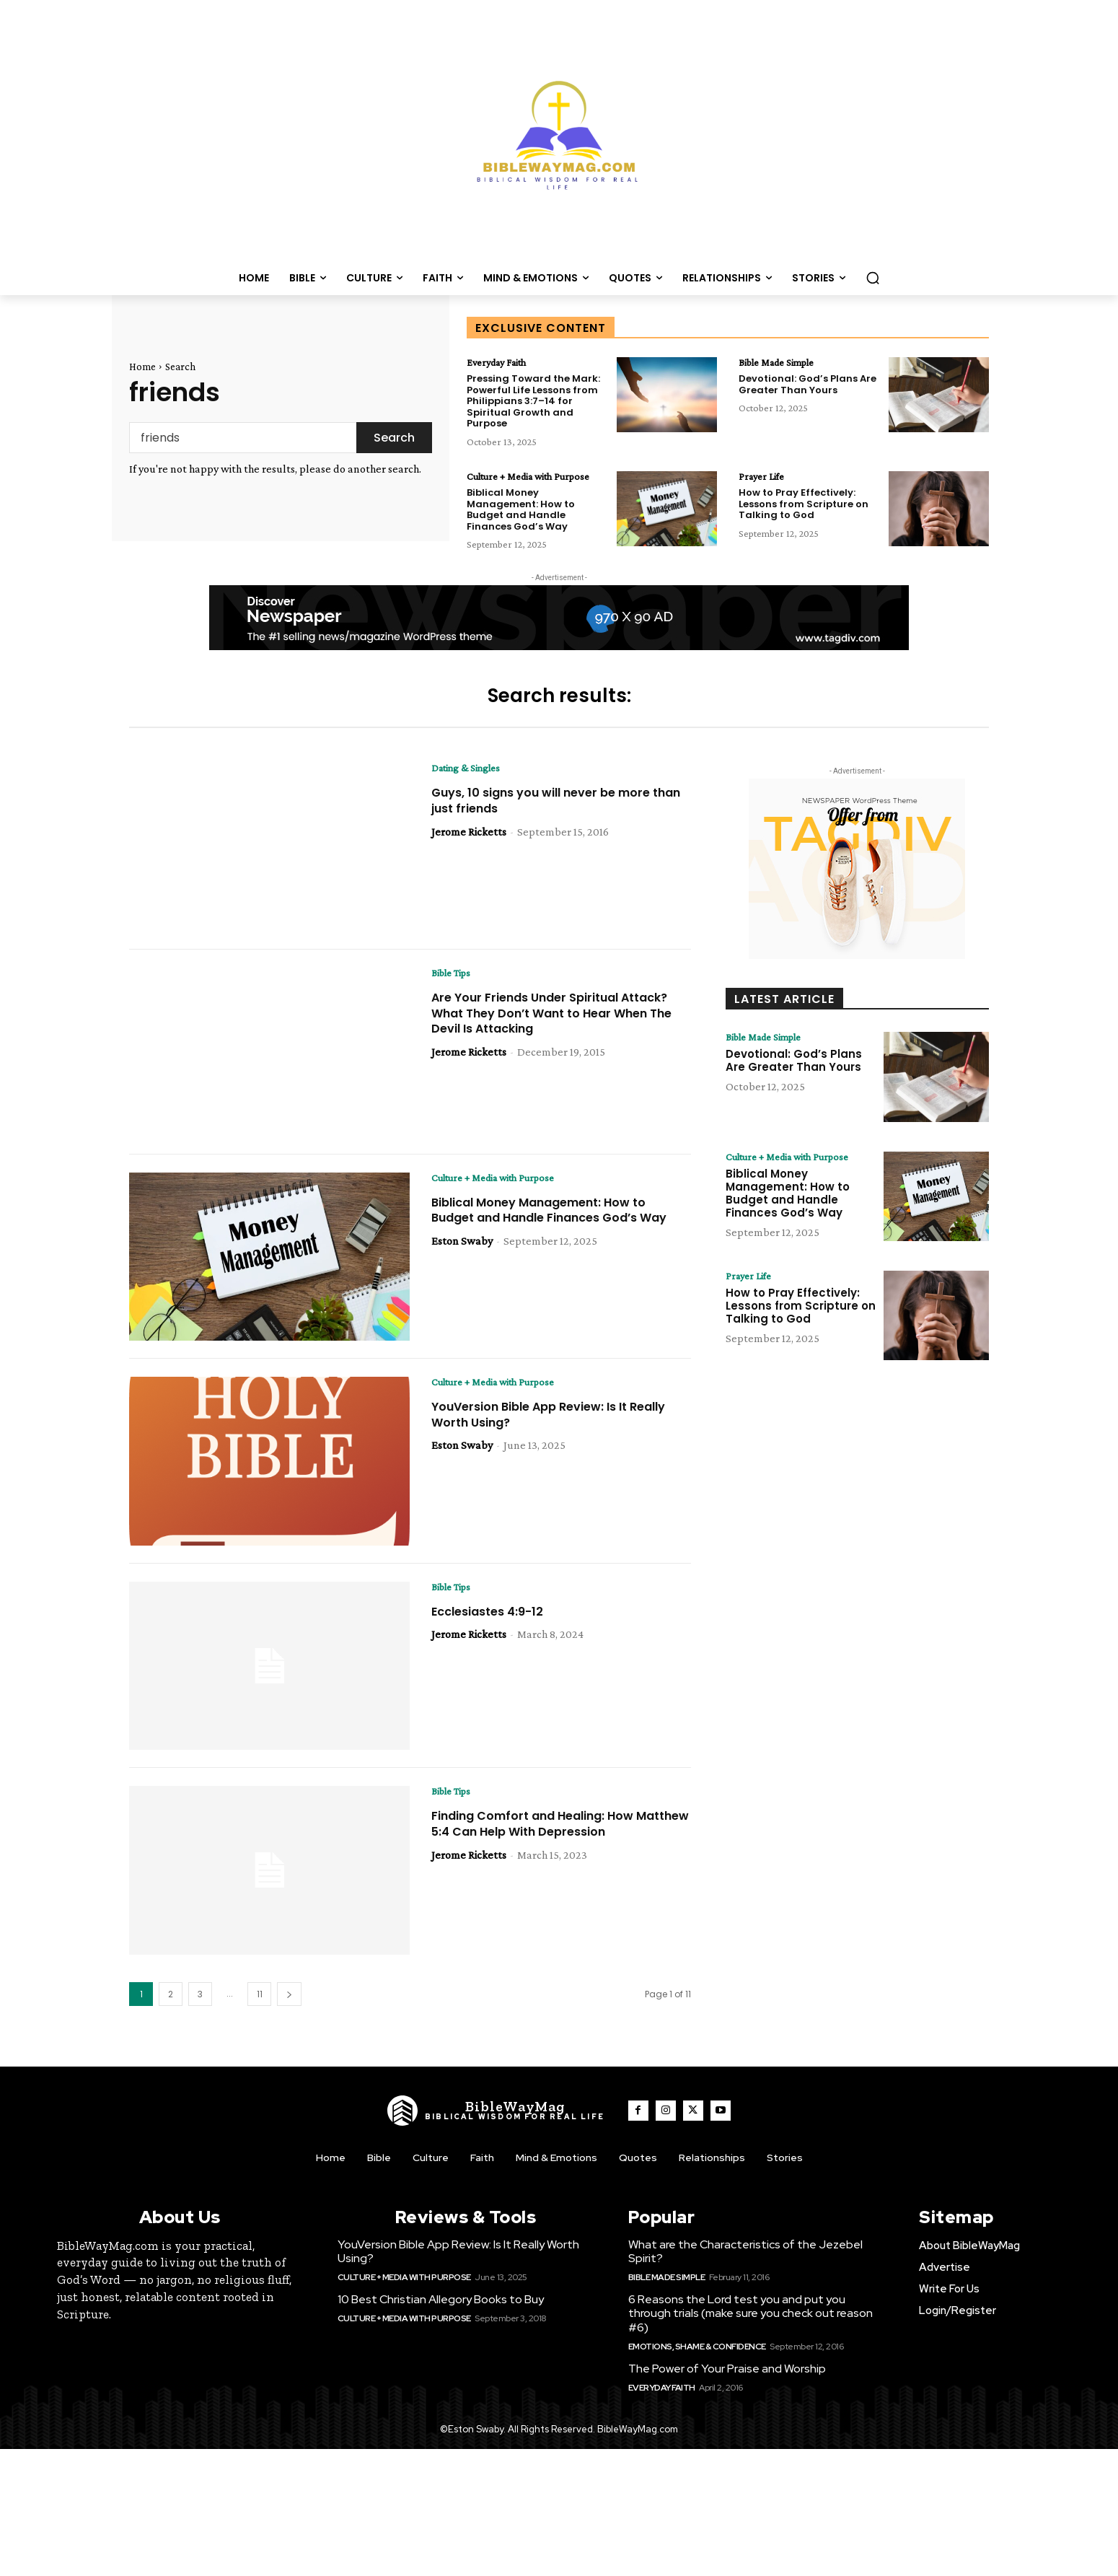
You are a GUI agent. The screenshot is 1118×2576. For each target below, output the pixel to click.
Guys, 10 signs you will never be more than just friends (553, 816)
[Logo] (495, 2125)
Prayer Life (764, 478)
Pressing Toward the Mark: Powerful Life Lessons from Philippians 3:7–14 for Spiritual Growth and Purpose (533, 402)
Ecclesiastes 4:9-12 (494, 1627)
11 (260, 2008)
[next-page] (289, 2008)
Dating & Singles (470, 783)
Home (142, 366)
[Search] (394, 437)
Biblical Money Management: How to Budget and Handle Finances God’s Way (521, 524)
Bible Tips (454, 988)
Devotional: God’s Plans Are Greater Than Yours (807, 385)
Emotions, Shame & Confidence (697, 2361)
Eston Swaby (462, 1272)
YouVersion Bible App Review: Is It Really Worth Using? (540, 1430)
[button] (872, 277)
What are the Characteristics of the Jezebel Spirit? (745, 2265)
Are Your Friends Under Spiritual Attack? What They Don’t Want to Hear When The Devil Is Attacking (560, 1028)
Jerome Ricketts (468, 847)
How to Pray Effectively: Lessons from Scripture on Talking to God (803, 507)
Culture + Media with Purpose (517, 484)
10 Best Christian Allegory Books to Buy (441, 2313)
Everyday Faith (502, 363)
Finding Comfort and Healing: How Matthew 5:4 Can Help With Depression (560, 1839)
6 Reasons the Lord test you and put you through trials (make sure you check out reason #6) (750, 2327)
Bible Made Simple (783, 363)
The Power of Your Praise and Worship (727, 2383)
